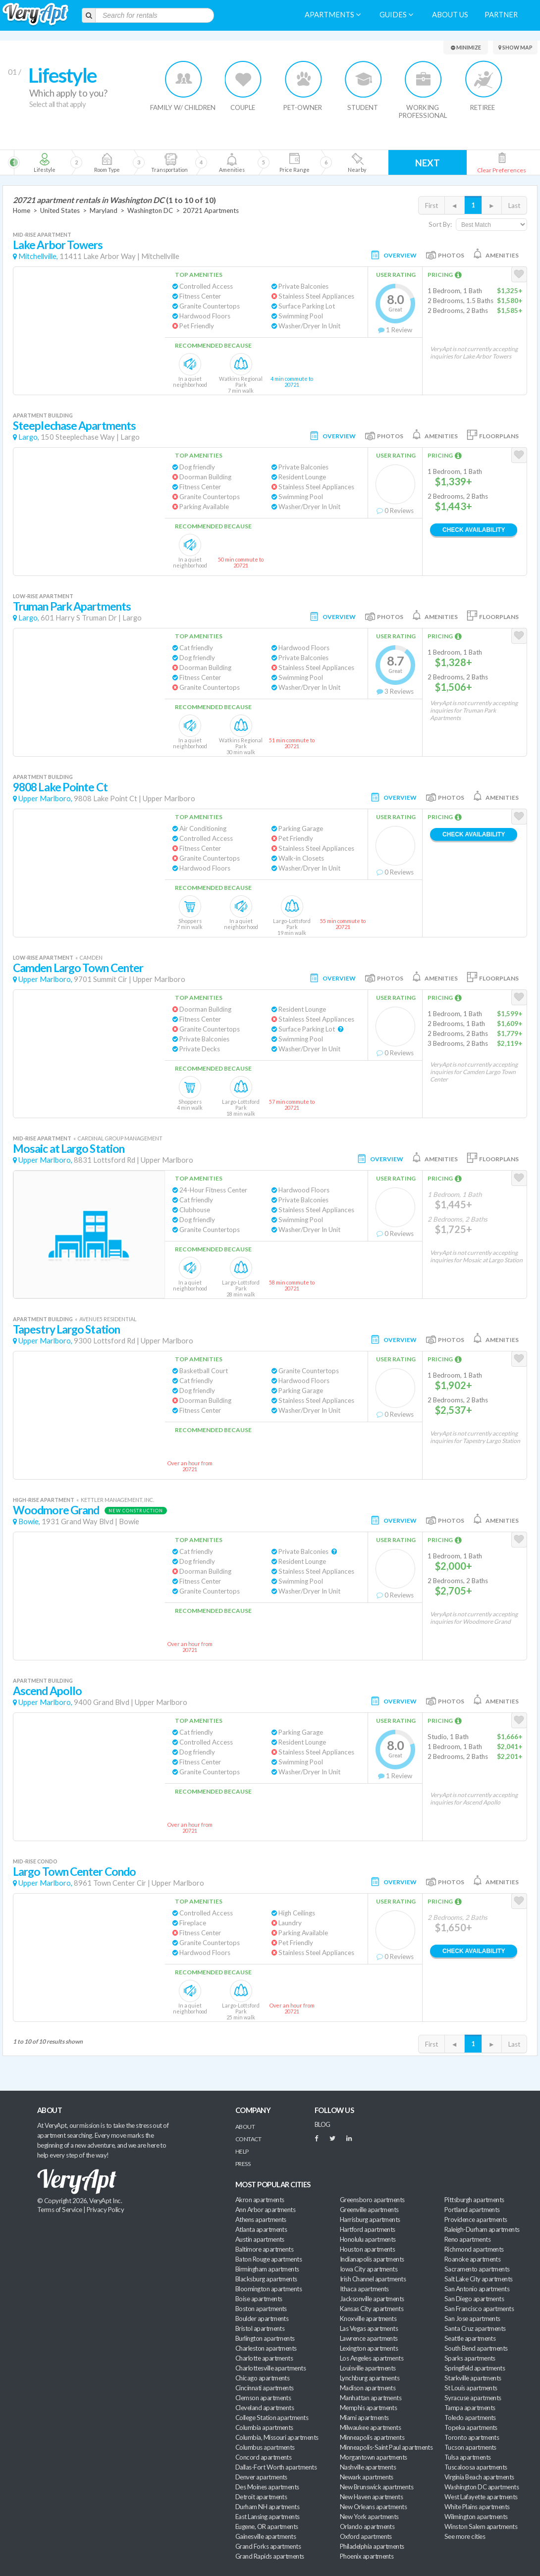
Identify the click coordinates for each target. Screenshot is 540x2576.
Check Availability (473, 529)
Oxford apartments (366, 2536)
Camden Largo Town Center (78, 968)
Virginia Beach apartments (479, 2477)
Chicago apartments (262, 2378)
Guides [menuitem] (396, 14)
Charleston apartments (266, 2348)
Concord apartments (263, 2457)
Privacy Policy (105, 2210)
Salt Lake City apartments (478, 2279)
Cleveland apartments (264, 2408)
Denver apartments (261, 2477)
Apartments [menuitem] (333, 14)
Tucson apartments (470, 2447)
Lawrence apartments (369, 2338)
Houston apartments (367, 2249)
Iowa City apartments (368, 2269)
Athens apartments (260, 2219)
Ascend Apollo (47, 1691)
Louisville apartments (368, 2368)
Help (242, 2151)
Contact (248, 2139)
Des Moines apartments (267, 2487)
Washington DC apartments (481, 2487)
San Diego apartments (474, 2299)
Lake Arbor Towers (58, 245)
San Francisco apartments (479, 2309)
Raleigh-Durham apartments (482, 2229)
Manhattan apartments (370, 2398)
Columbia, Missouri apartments (277, 2437)
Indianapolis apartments (372, 2259)
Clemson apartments (263, 2398)
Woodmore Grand (56, 1510)
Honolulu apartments (368, 2239)
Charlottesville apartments (270, 2368)
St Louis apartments (470, 2388)
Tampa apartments (469, 2408)
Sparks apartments (469, 2358)
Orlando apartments (367, 2526)
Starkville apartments (472, 2378)
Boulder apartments (261, 2318)
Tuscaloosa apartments (475, 2467)
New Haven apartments (371, 2497)
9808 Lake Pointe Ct (60, 787)
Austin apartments (259, 2239)
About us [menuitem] (450, 14)
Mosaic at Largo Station (68, 1148)
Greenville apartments (369, 2210)
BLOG (322, 2124)
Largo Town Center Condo (74, 1871)
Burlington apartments (265, 2338)
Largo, (28, 437)
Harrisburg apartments (370, 2219)
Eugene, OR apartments (266, 2526)
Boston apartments (261, 2309)
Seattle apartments (469, 2338)
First (431, 205)
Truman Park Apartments (72, 606)
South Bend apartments (476, 2348)
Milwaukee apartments (370, 2427)
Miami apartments (364, 2417)
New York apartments (369, 2517)
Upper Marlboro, (45, 798)
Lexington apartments (369, 2348)
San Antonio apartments (476, 2289)
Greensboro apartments (372, 2200)
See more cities (464, 2536)
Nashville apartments (368, 2467)
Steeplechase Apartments (74, 425)
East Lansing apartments (267, 2517)
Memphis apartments (368, 2408)
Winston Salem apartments (480, 2526)
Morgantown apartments (373, 2457)
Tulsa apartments (467, 2457)
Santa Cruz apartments (475, 2328)
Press (242, 2163)
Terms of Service (59, 2210)
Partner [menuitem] (501, 14)
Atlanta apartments (261, 2229)
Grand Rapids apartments (269, 2556)
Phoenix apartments (366, 2556)
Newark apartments (366, 2477)
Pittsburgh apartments (474, 2200)
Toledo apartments (470, 2417)
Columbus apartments (265, 2447)
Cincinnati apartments (264, 2388)
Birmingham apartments (267, 2269)
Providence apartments (475, 2219)
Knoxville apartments (368, 2318)
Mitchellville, (38, 256)
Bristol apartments (259, 2328)
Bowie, (29, 1521)
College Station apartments (271, 2417)
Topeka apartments (470, 2427)
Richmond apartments (474, 2249)
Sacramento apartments (477, 2269)
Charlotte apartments (264, 2358)
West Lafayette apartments (481, 2497)
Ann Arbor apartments (265, 2210)
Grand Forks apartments (268, 2546)
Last (514, 205)
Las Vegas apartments (369, 2328)
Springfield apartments (474, 2368)
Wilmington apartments (476, 2517)
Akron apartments (259, 2200)
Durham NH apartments (267, 2507)
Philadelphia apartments (372, 2546)
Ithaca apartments (364, 2289)
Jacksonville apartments (372, 2299)
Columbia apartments (264, 2427)
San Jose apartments (472, 2318)
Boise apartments (258, 2299)
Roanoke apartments (472, 2259)
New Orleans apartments (373, 2507)
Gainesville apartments (265, 2536)
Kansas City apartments (371, 2309)
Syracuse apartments (472, 2398)
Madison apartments (367, 2388)
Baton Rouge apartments (268, 2259)
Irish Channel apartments (373, 2279)
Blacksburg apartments (266, 2279)
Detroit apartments (261, 2497)
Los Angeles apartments (371, 2358)
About (245, 2126)
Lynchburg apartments (369, 2378)
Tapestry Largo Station (66, 1329)
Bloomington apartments (268, 2289)
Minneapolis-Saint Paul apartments (386, 2447)
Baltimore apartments (264, 2249)
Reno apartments (467, 2239)
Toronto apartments (471, 2437)
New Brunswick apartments (376, 2487)
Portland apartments (472, 2210)
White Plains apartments (477, 2507)
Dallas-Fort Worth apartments (276, 2467)
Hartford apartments (367, 2229)
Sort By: (440, 224)
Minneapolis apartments (372, 2437)
